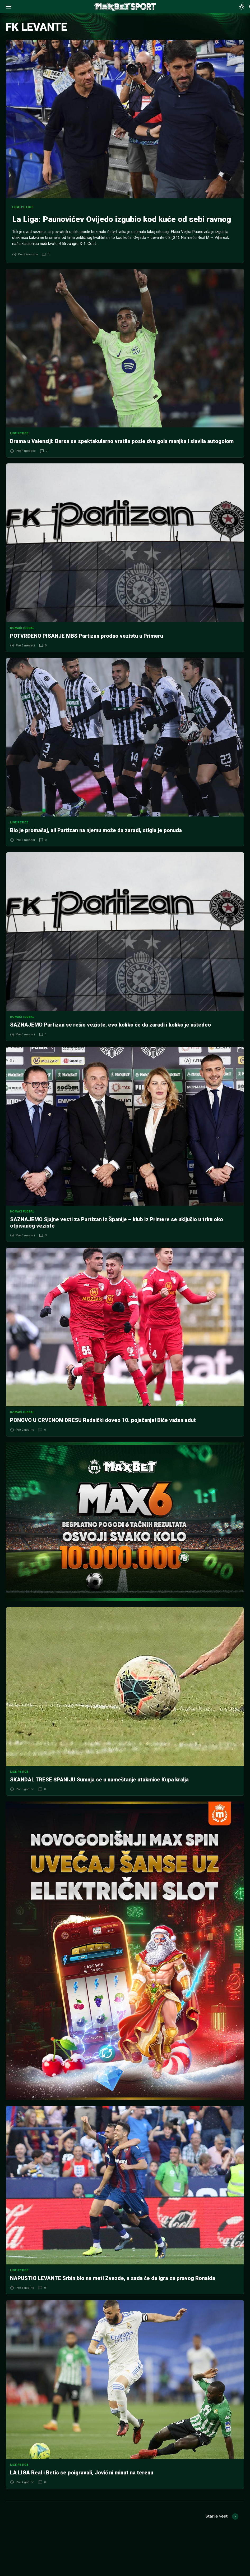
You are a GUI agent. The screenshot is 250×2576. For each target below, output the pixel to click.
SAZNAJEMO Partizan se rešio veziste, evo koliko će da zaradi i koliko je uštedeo (110, 1035)
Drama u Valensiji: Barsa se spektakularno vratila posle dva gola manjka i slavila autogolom (122, 452)
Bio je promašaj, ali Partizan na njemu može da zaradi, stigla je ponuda (96, 841)
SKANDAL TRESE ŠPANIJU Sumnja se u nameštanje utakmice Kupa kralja (99, 1790)
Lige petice (23, 207)
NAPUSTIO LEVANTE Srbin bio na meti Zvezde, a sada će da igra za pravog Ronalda (112, 2289)
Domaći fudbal (22, 638)
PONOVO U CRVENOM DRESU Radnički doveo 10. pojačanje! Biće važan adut (103, 1431)
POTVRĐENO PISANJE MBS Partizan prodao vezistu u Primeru (86, 646)
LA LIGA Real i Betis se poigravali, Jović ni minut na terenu (81, 2483)
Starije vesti (217, 2526)
